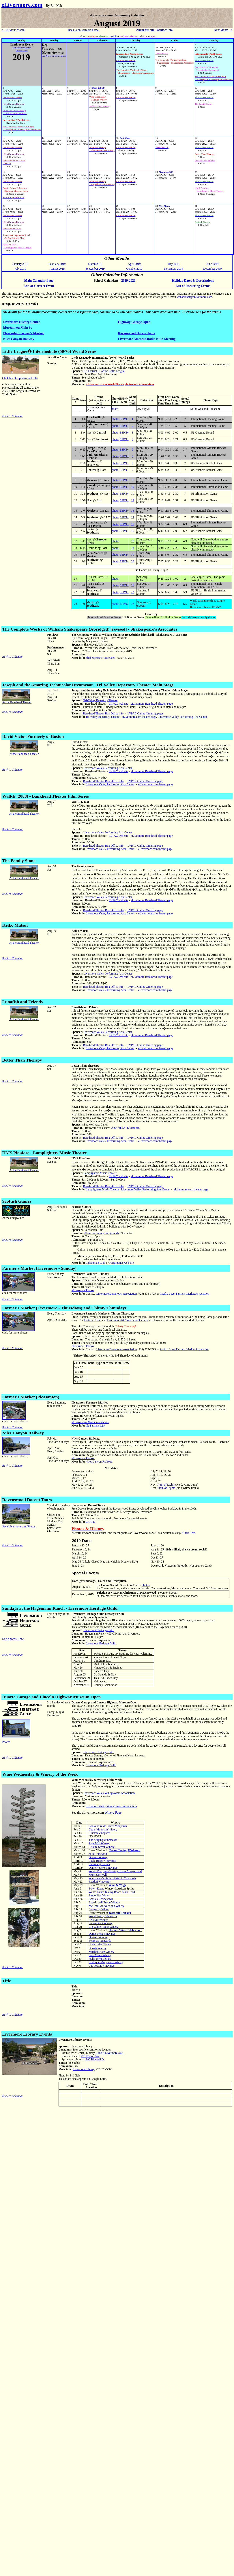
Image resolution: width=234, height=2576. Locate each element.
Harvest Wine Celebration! (125, 1930)
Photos (146, 1585)
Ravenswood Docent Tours (136, 333)
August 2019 (57, 268)
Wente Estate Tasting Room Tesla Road (112, 1892)
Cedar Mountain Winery (103, 1829)
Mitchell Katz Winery (101, 1951)
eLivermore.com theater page (139, 716)
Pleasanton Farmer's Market (23, 333)
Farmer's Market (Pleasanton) (30, 1397)
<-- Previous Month (13, 29)
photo (115, 408)
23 (132, 604)
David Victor (14, 736)
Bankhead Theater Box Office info (103, 713)
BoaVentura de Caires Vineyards (108, 1826)
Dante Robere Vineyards (103, 1867)
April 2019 (134, 263)
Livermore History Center (21, 322)
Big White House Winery (103, 1926)
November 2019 (173, 268)
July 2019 (20, 268)
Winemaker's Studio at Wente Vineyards (112, 1878)
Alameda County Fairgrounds (101, 1233)
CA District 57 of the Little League (103, 370)
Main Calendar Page (38, 280)
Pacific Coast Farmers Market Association (184, 1293)
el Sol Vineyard (98, 1853)
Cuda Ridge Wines (100, 1944)
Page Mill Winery (99, 1843)
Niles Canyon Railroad (99, 1461)
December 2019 (212, 268)
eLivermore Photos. (83, 1458)
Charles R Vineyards (101, 1898)
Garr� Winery (97, 1948)
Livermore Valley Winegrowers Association (109, 1792)
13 (132, 510)
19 (132, 554)
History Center (93, 1320)
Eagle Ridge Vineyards (102, 1860)
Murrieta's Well (98, 1874)
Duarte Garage (16, 1696)
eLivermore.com (21, 4)
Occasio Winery (98, 1857)
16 (132, 530)
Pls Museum (22, 50)
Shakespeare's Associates (100, 657)
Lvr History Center (22, 47)
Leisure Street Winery (101, 1846)
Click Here (188, 1532)
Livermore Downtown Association (116, 1293)
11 (132, 493)
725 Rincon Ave (90, 2056)
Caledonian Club (95, 1262)
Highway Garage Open (134, 322)
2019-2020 (128, 280)
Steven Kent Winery (101, 1923)
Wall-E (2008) (15, 796)
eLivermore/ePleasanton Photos (90, 1422)
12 (132, 500)
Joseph (8, 684)
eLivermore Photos (83, 1290)
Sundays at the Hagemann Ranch (33, 1608)
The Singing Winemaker (103, 1839)
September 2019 (95, 268)
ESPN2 (124, 604)
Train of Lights (166, 1484)
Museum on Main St (17, 327)
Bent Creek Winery (100, 1955)
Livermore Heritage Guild (98, 1630)
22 (132, 592)
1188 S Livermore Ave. (109, 2052)
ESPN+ (124, 419)
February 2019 (57, 263)
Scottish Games (16, 1201)
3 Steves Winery (98, 1919)
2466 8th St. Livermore (125, 1127)
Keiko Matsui (15, 925)
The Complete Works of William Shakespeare (45, 629)
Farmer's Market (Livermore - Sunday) (39, 1268)
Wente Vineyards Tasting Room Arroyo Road (115, 1871)
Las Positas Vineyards (102, 1965)
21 (132, 585)
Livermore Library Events (27, 2034)
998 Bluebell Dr (95, 2059)
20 (132, 561)
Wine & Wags (117, 1885)
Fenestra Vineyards (100, 1940)
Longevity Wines (99, 1909)
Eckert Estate (96, 1888)
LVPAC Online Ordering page (145, 713)
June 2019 (212, 263)
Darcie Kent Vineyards (102, 1933)
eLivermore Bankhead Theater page (152, 703)
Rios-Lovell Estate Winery (104, 1902)
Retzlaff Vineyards (100, 1881)
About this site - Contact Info (154, 29)
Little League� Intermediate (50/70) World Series (49, 351)
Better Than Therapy (22, 1060)
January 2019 (20, 263)
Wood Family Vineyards (103, 1916)
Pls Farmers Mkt (95, 1425)
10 (132, 486)
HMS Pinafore (15, 1152)
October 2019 (134, 268)
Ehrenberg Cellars (99, 1864)
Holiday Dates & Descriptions (193, 280)
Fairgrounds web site (121, 1262)
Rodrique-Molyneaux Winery (106, 1962)
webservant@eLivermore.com (194, 296)
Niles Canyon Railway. (23, 1433)
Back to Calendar (12, 416)
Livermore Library (83, 2069)
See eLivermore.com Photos (18, 1526)
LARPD (90, 1521)
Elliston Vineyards (99, 1832)
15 (132, 524)
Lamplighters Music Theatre (100, 1172)
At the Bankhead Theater (16, 701)
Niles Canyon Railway (18, 339)
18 (132, 547)
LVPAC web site (118, 703)
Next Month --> (223, 29)
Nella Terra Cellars (100, 1958)
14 (132, 517)
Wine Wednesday (18, 1774)
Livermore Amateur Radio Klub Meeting (147, 339)
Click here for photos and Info (20, 378)
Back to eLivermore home (83, 29)
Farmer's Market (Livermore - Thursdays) (42, 1308)
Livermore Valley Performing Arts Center (182, 716)
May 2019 (173, 263)
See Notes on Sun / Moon (54, 55)
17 (132, 541)
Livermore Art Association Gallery (127, 1320)
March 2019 (95, 263)
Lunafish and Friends (22, 1001)
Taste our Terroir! (119, 1912)
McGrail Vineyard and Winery (106, 1905)
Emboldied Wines (99, 1895)
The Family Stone (18, 860)
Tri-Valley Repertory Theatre (100, 700)
